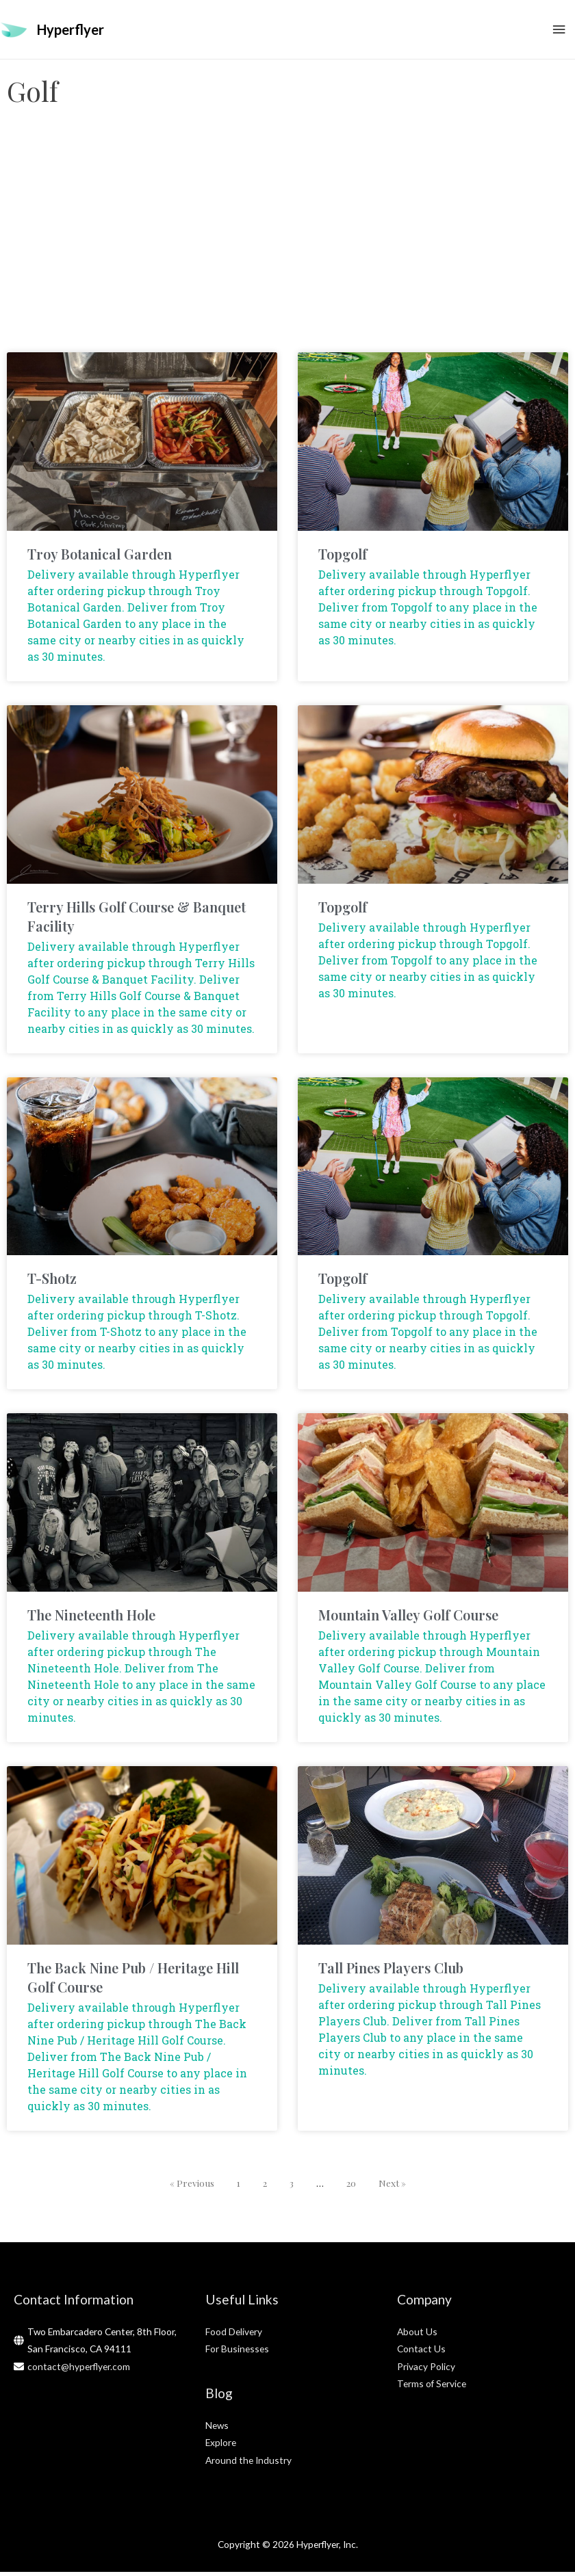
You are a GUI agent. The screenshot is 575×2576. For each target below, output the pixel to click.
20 (351, 2187)
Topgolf (342, 558)
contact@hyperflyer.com (78, 2370)
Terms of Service (431, 2387)
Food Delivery (233, 2335)
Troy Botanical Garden (99, 558)
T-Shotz (52, 1283)
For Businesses (237, 2353)
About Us (417, 2335)
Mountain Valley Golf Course (408, 1618)
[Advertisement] (287, 247)
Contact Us (421, 2353)
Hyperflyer (70, 31)
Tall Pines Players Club (390, 1971)
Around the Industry (248, 2464)
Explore (220, 2447)
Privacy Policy (426, 2370)
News (217, 2429)
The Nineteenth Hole (91, 1618)
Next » (392, 2187)
